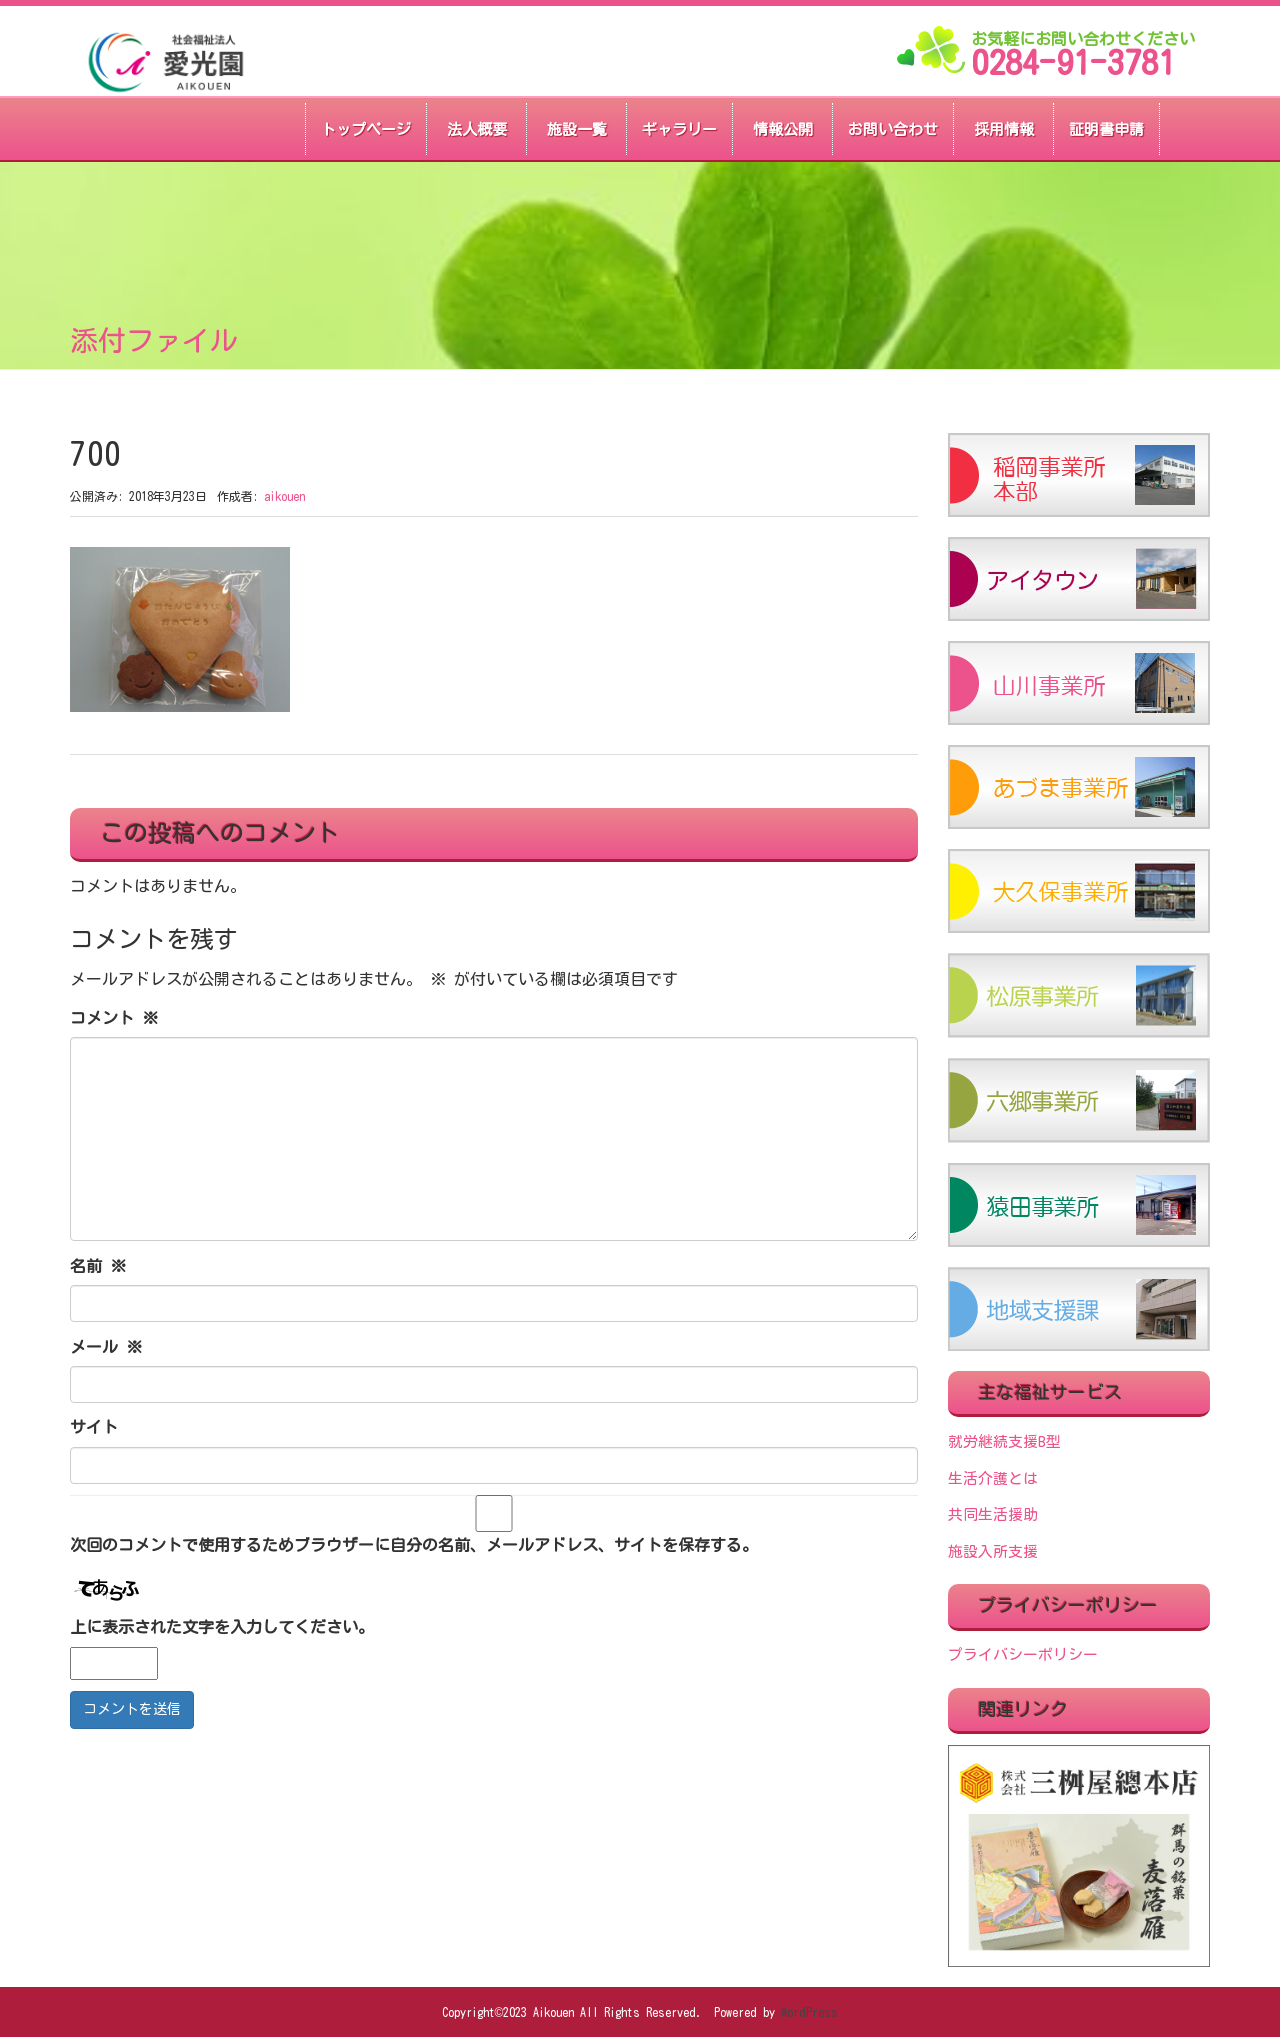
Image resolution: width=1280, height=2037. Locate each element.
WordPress (809, 2012)
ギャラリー (679, 129)
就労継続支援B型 (1004, 1441)
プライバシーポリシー (1023, 1654)
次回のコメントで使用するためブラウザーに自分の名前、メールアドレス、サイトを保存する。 (414, 1545)
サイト (94, 1427)
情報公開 (783, 129)
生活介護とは (993, 1478)
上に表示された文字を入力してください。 (222, 1627)
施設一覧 (577, 129)
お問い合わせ (893, 129)
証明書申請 (1106, 129)
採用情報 (1004, 129)
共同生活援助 (993, 1514)
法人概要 (477, 129)
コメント (114, 1018)
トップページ (366, 129)
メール (106, 1347)
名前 (98, 1266)
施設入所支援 (993, 1551)
